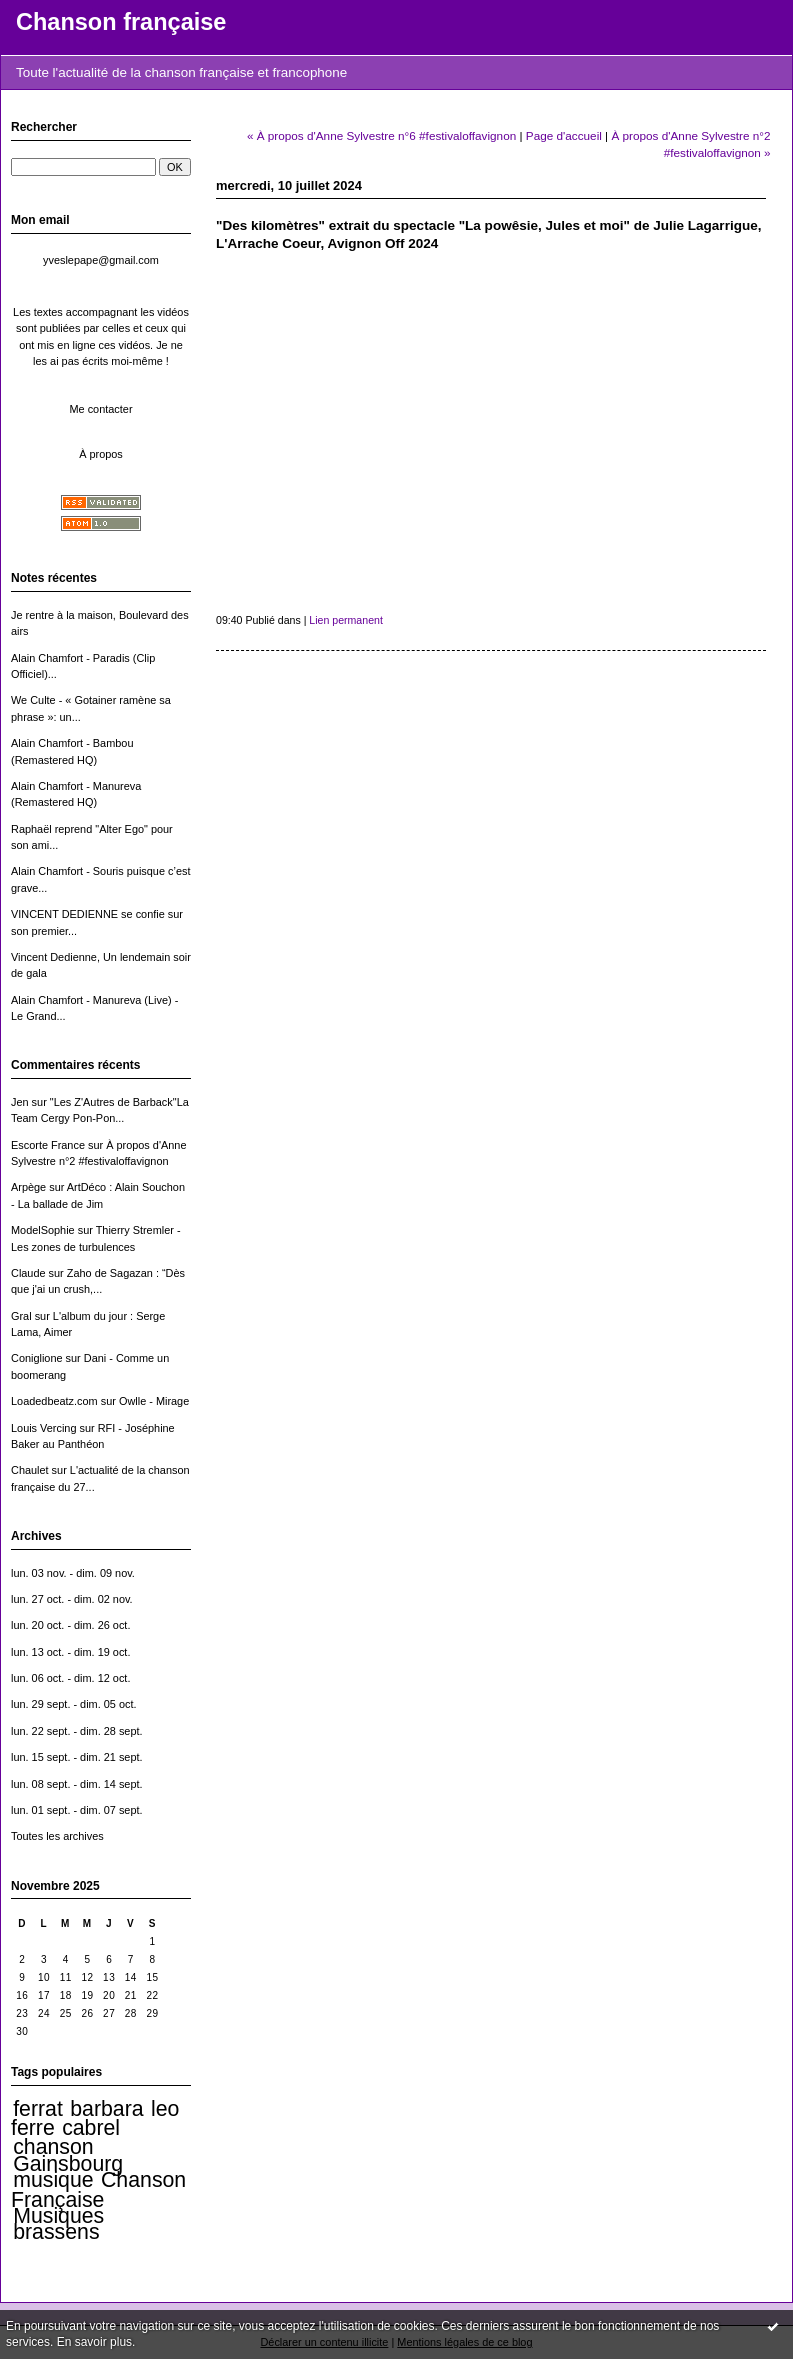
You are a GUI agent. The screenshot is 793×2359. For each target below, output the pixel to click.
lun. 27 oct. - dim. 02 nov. (72, 1599)
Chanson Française (98, 2189)
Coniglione (37, 1358)
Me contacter (100, 409)
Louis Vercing (43, 1428)
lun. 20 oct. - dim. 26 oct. (70, 1625)
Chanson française (121, 22)
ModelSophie (43, 1230)
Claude (28, 1273)
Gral (21, 1316)
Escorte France (48, 1145)
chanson (53, 2147)
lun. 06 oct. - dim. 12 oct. (70, 1678)
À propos (101, 454)
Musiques (58, 2216)
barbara (106, 2109)
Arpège (28, 1187)
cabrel (91, 2128)
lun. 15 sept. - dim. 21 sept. (77, 1757)
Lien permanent (346, 620)
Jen (20, 1102)
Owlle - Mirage (154, 1401)
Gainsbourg (68, 2164)
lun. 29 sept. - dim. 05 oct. (74, 1704)
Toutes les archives (57, 1836)
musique (53, 2180)
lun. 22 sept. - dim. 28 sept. (77, 1731)
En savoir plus (94, 2342)
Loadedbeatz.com (54, 1401)
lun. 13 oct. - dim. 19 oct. (70, 1652)
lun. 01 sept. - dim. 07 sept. (77, 1810)
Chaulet (30, 1470)
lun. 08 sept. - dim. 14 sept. (77, 1784)
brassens (56, 2232)
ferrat (38, 2109)
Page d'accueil (564, 135)
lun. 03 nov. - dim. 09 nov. (73, 1573)
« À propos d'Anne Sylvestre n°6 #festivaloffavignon (381, 135)
